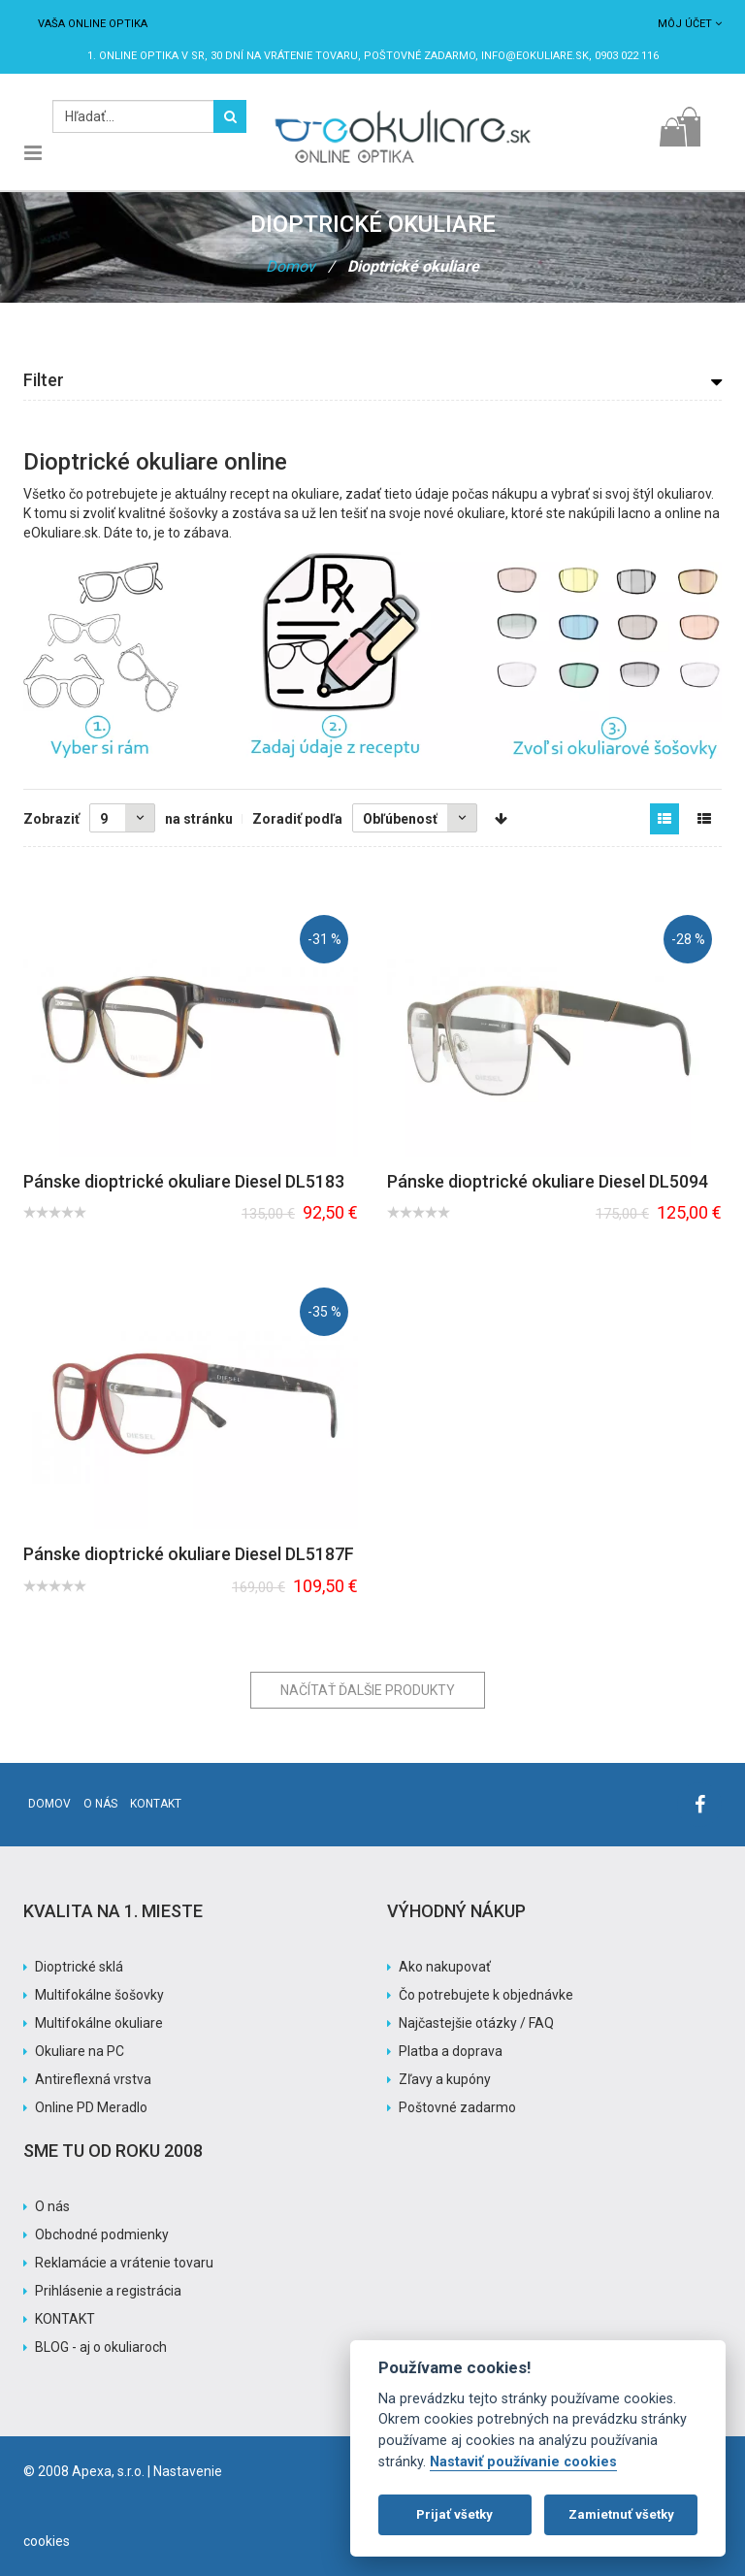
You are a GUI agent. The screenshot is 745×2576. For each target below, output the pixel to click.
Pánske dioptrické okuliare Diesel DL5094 (547, 1181)
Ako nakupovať (445, 1966)
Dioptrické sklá (79, 1966)
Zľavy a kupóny (445, 2079)
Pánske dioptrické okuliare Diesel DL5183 (183, 1181)
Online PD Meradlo (91, 2107)
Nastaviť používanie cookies (523, 2462)
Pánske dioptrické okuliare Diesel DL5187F (188, 1554)
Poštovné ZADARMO (419, 55)
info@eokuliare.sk (535, 55)
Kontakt (155, 1803)
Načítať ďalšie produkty (367, 1690)
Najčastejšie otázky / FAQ (476, 2023)
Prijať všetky (454, 2514)
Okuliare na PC (79, 2051)
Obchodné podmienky (102, 2234)
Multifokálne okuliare (99, 2023)
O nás (100, 1803)
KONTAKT (65, 2319)
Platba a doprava (450, 2051)
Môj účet (690, 23)
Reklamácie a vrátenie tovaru (124, 2262)
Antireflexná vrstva (93, 2079)
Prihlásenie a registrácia (108, 2291)
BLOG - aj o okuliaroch (101, 2347)
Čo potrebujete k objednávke (486, 1995)
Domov (290, 266)
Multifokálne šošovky (99, 1995)
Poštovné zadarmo (457, 2107)
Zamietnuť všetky (621, 2514)
